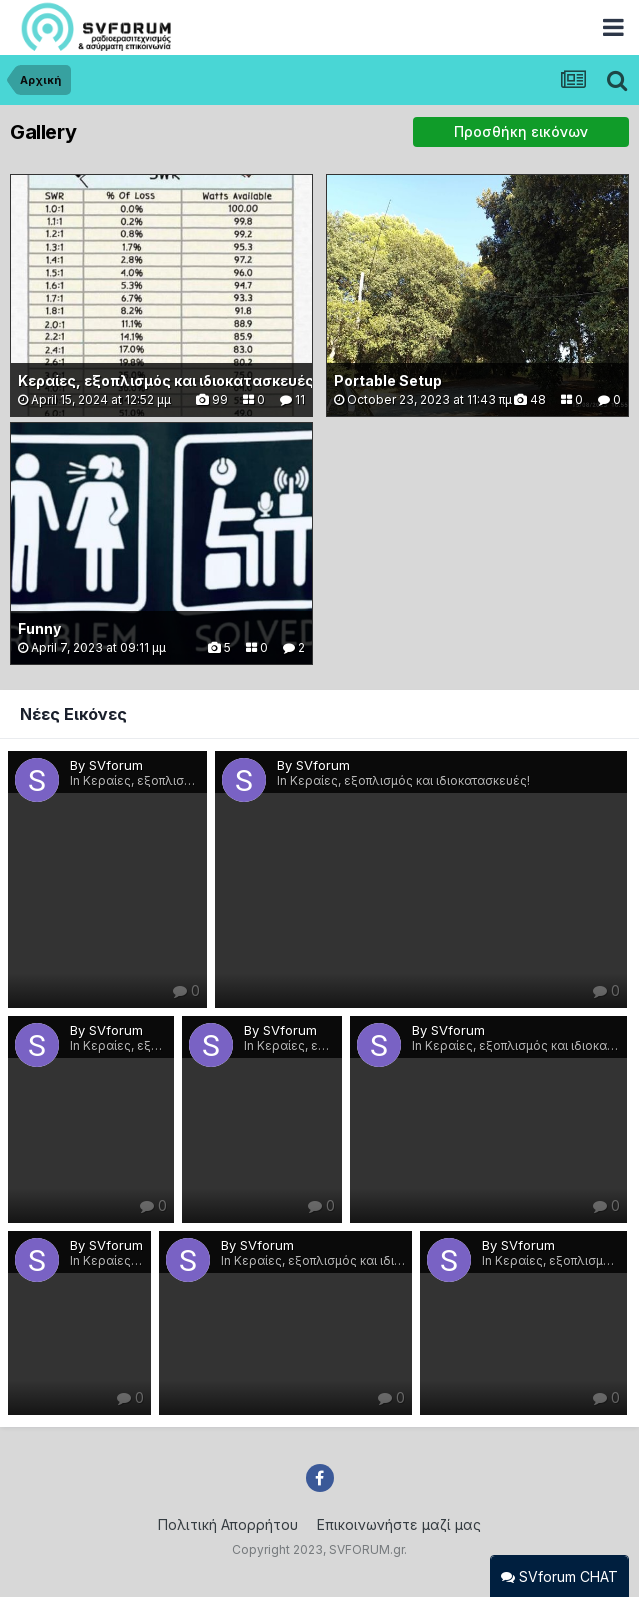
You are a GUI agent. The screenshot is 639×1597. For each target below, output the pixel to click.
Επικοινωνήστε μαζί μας (399, 1524)
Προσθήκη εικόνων (521, 131)
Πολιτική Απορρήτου (228, 1524)
